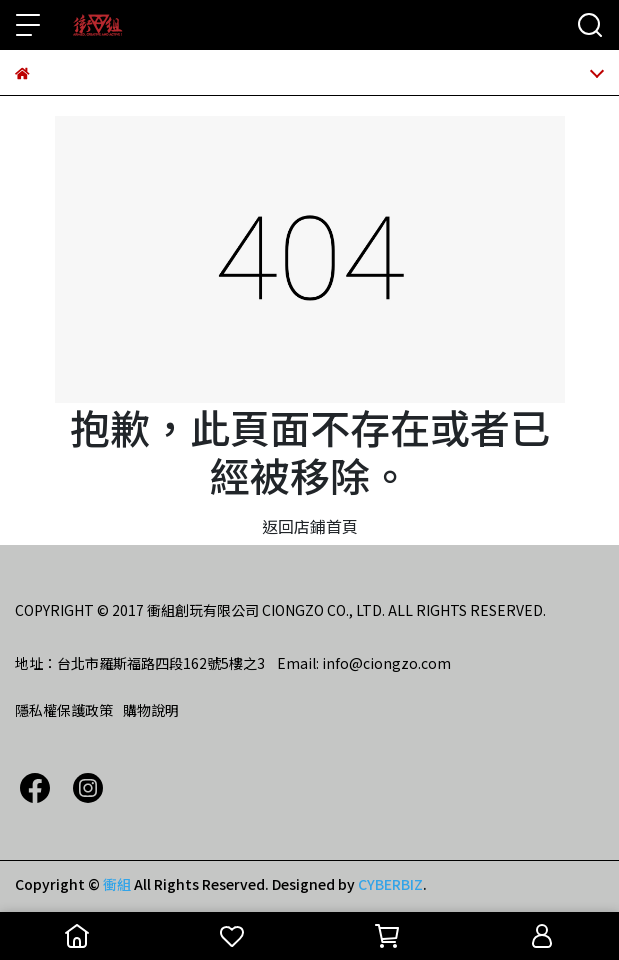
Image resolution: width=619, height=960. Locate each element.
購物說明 (151, 710)
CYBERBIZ (390, 884)
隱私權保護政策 (64, 710)
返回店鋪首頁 (310, 526)
